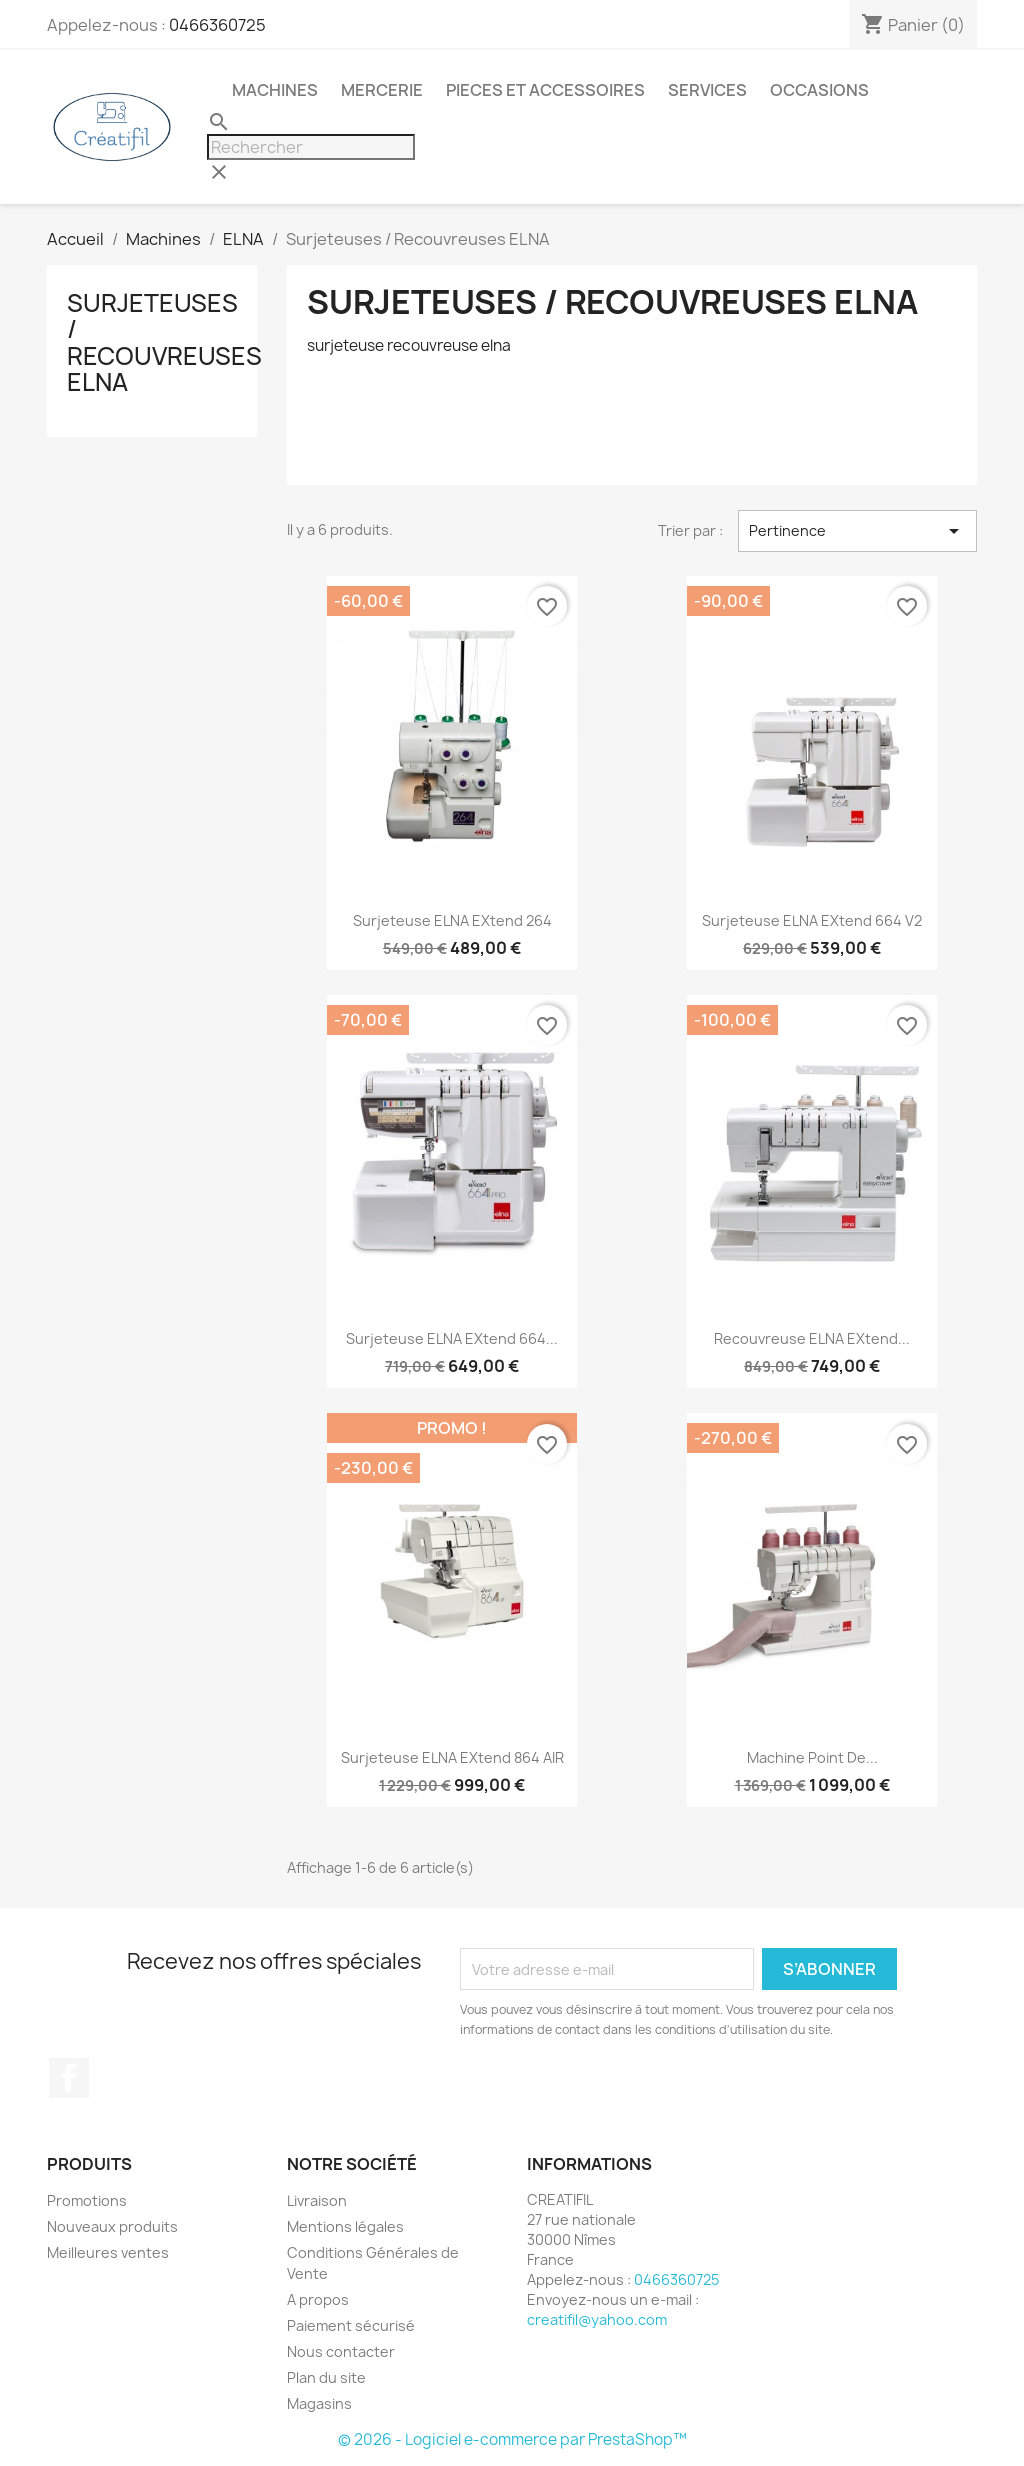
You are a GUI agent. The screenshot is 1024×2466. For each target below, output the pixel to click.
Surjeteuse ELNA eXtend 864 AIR (452, 1757)
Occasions (819, 90)
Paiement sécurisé (351, 2325)
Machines (275, 90)
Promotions (87, 2200)
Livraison (317, 2200)
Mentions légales (345, 2226)
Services (707, 90)
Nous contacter (341, 2351)
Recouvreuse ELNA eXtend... (812, 1338)
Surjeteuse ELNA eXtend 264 (452, 920)
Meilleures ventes (108, 2252)
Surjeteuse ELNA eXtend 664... (452, 1338)
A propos (318, 2299)
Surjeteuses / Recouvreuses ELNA (164, 342)
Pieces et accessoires (545, 90)
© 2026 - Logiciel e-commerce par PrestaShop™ (512, 2439)
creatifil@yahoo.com (597, 2319)
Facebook (69, 2078)
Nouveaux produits (112, 2226)
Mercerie (382, 90)
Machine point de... (812, 1757)
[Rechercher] (311, 147)
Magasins (319, 2403)
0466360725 (217, 25)
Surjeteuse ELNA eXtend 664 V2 (812, 920)
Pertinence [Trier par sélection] (857, 531)
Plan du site (326, 2377)
